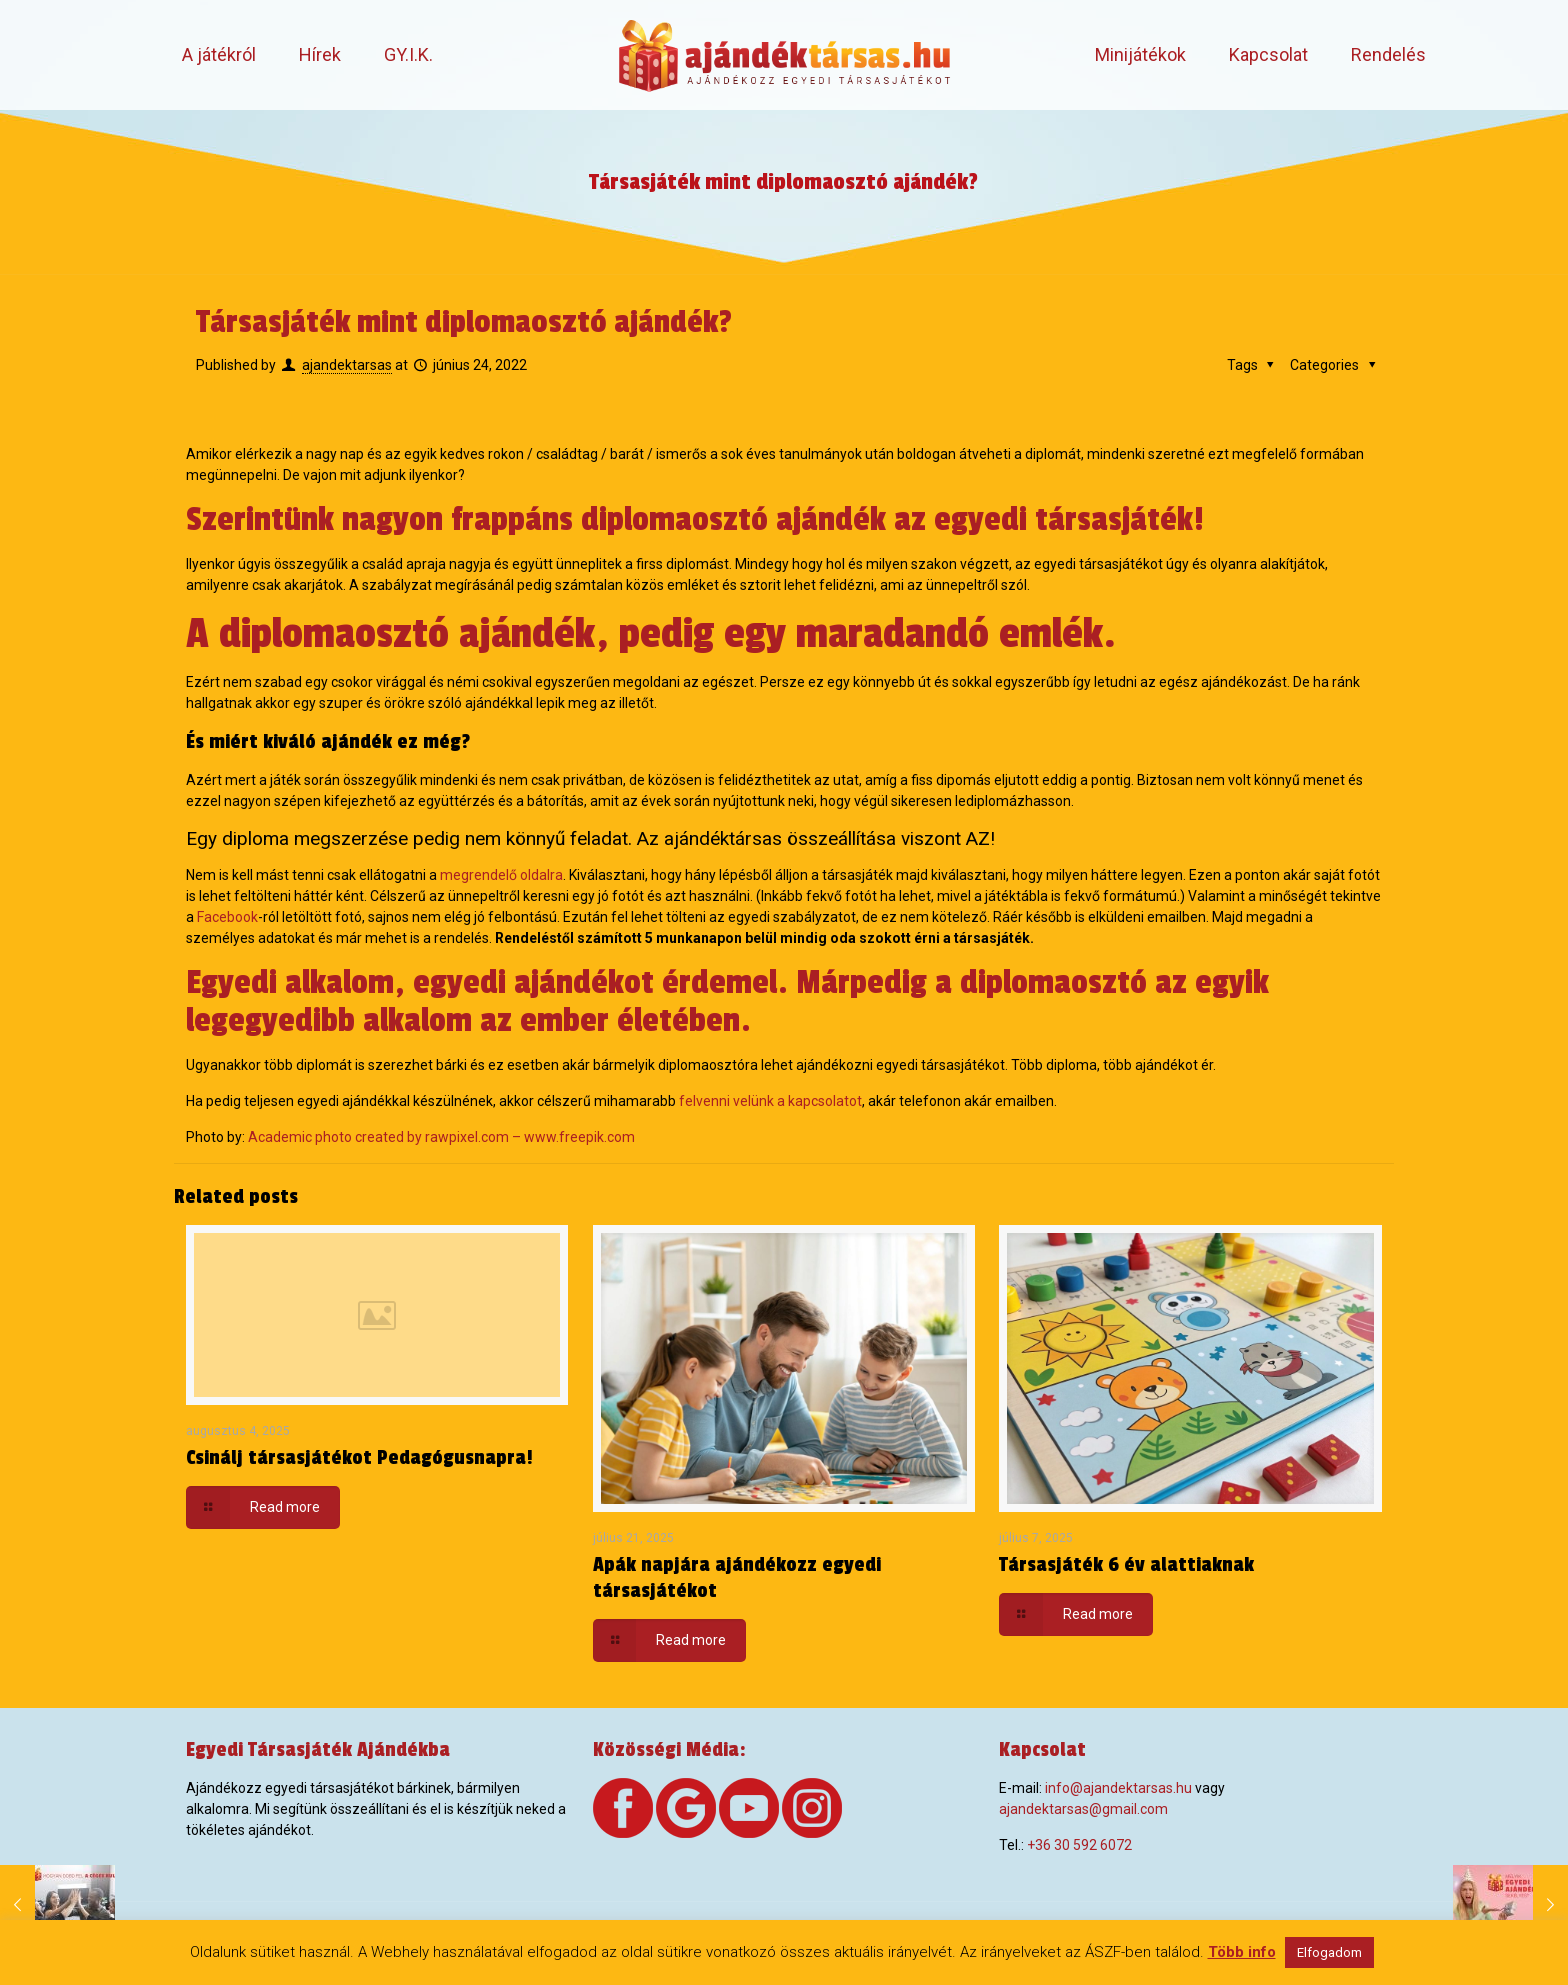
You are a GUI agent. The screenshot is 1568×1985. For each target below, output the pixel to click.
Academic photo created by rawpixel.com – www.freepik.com (441, 1137)
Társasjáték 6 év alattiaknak (1126, 1565)
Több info (1242, 1952)
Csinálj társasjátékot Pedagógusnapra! (359, 1458)
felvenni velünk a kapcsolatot (770, 1101)
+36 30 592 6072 (1079, 1845)
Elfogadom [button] (1329, 1952)
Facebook (227, 917)
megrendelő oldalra (501, 875)
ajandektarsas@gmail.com (1083, 1809)
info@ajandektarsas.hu (1118, 1788)
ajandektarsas (347, 365)
